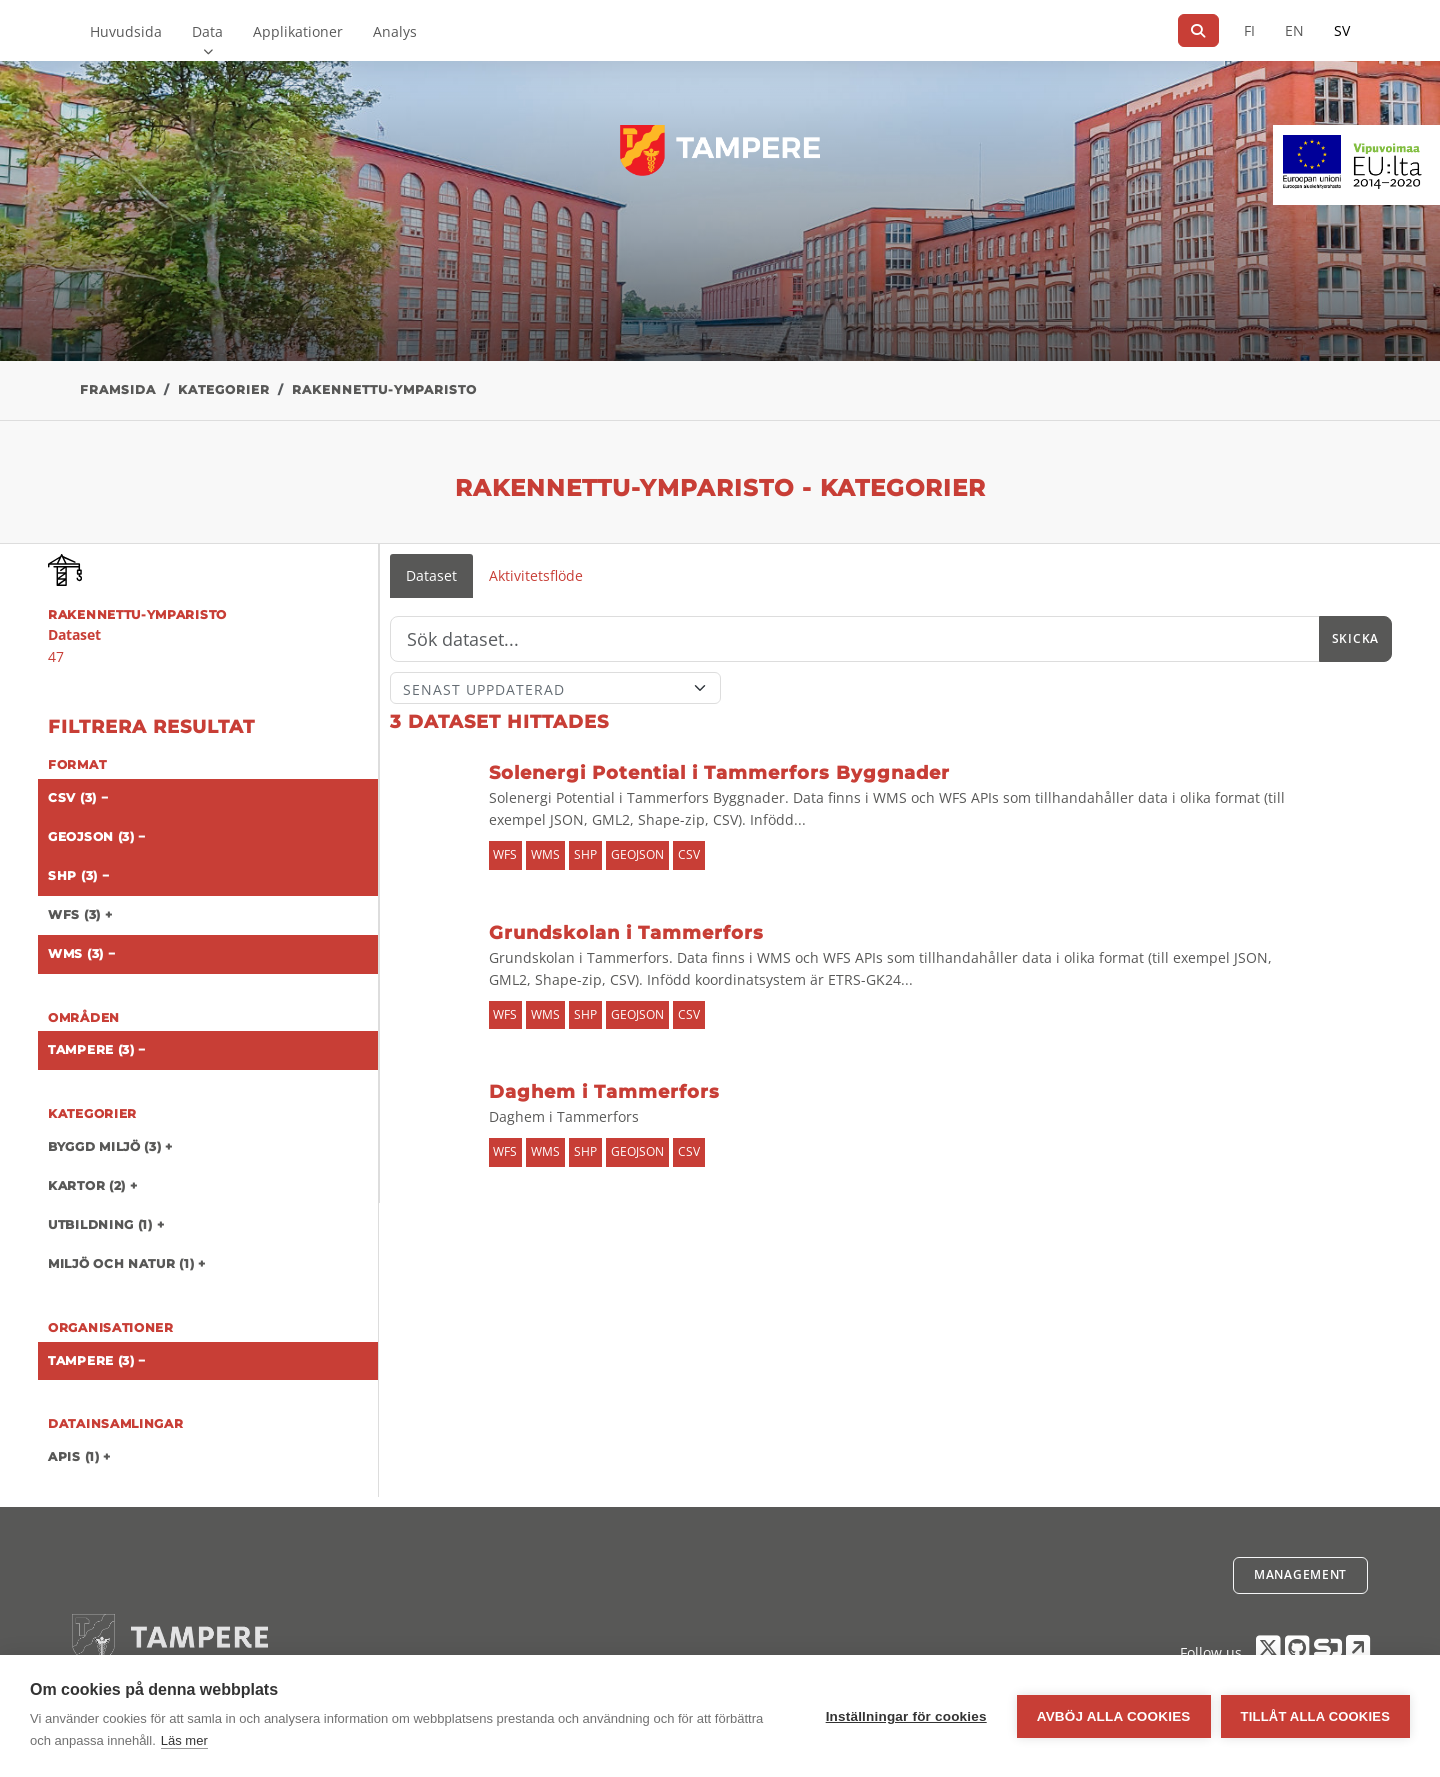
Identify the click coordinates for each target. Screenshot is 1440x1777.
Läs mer (184, 1740)
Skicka (1355, 638)
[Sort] (555, 688)
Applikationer (298, 31)
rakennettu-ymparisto (384, 389)
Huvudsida (126, 31)
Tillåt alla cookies (1315, 1716)
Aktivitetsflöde (536, 575)
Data (207, 31)
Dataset (431, 575)
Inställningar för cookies (906, 1716)
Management (1300, 1574)
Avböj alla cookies (1114, 1716)
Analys (395, 31)
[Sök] (1198, 30)
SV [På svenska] (1342, 30)
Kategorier (224, 389)
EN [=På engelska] (1294, 30)
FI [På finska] (1249, 30)
